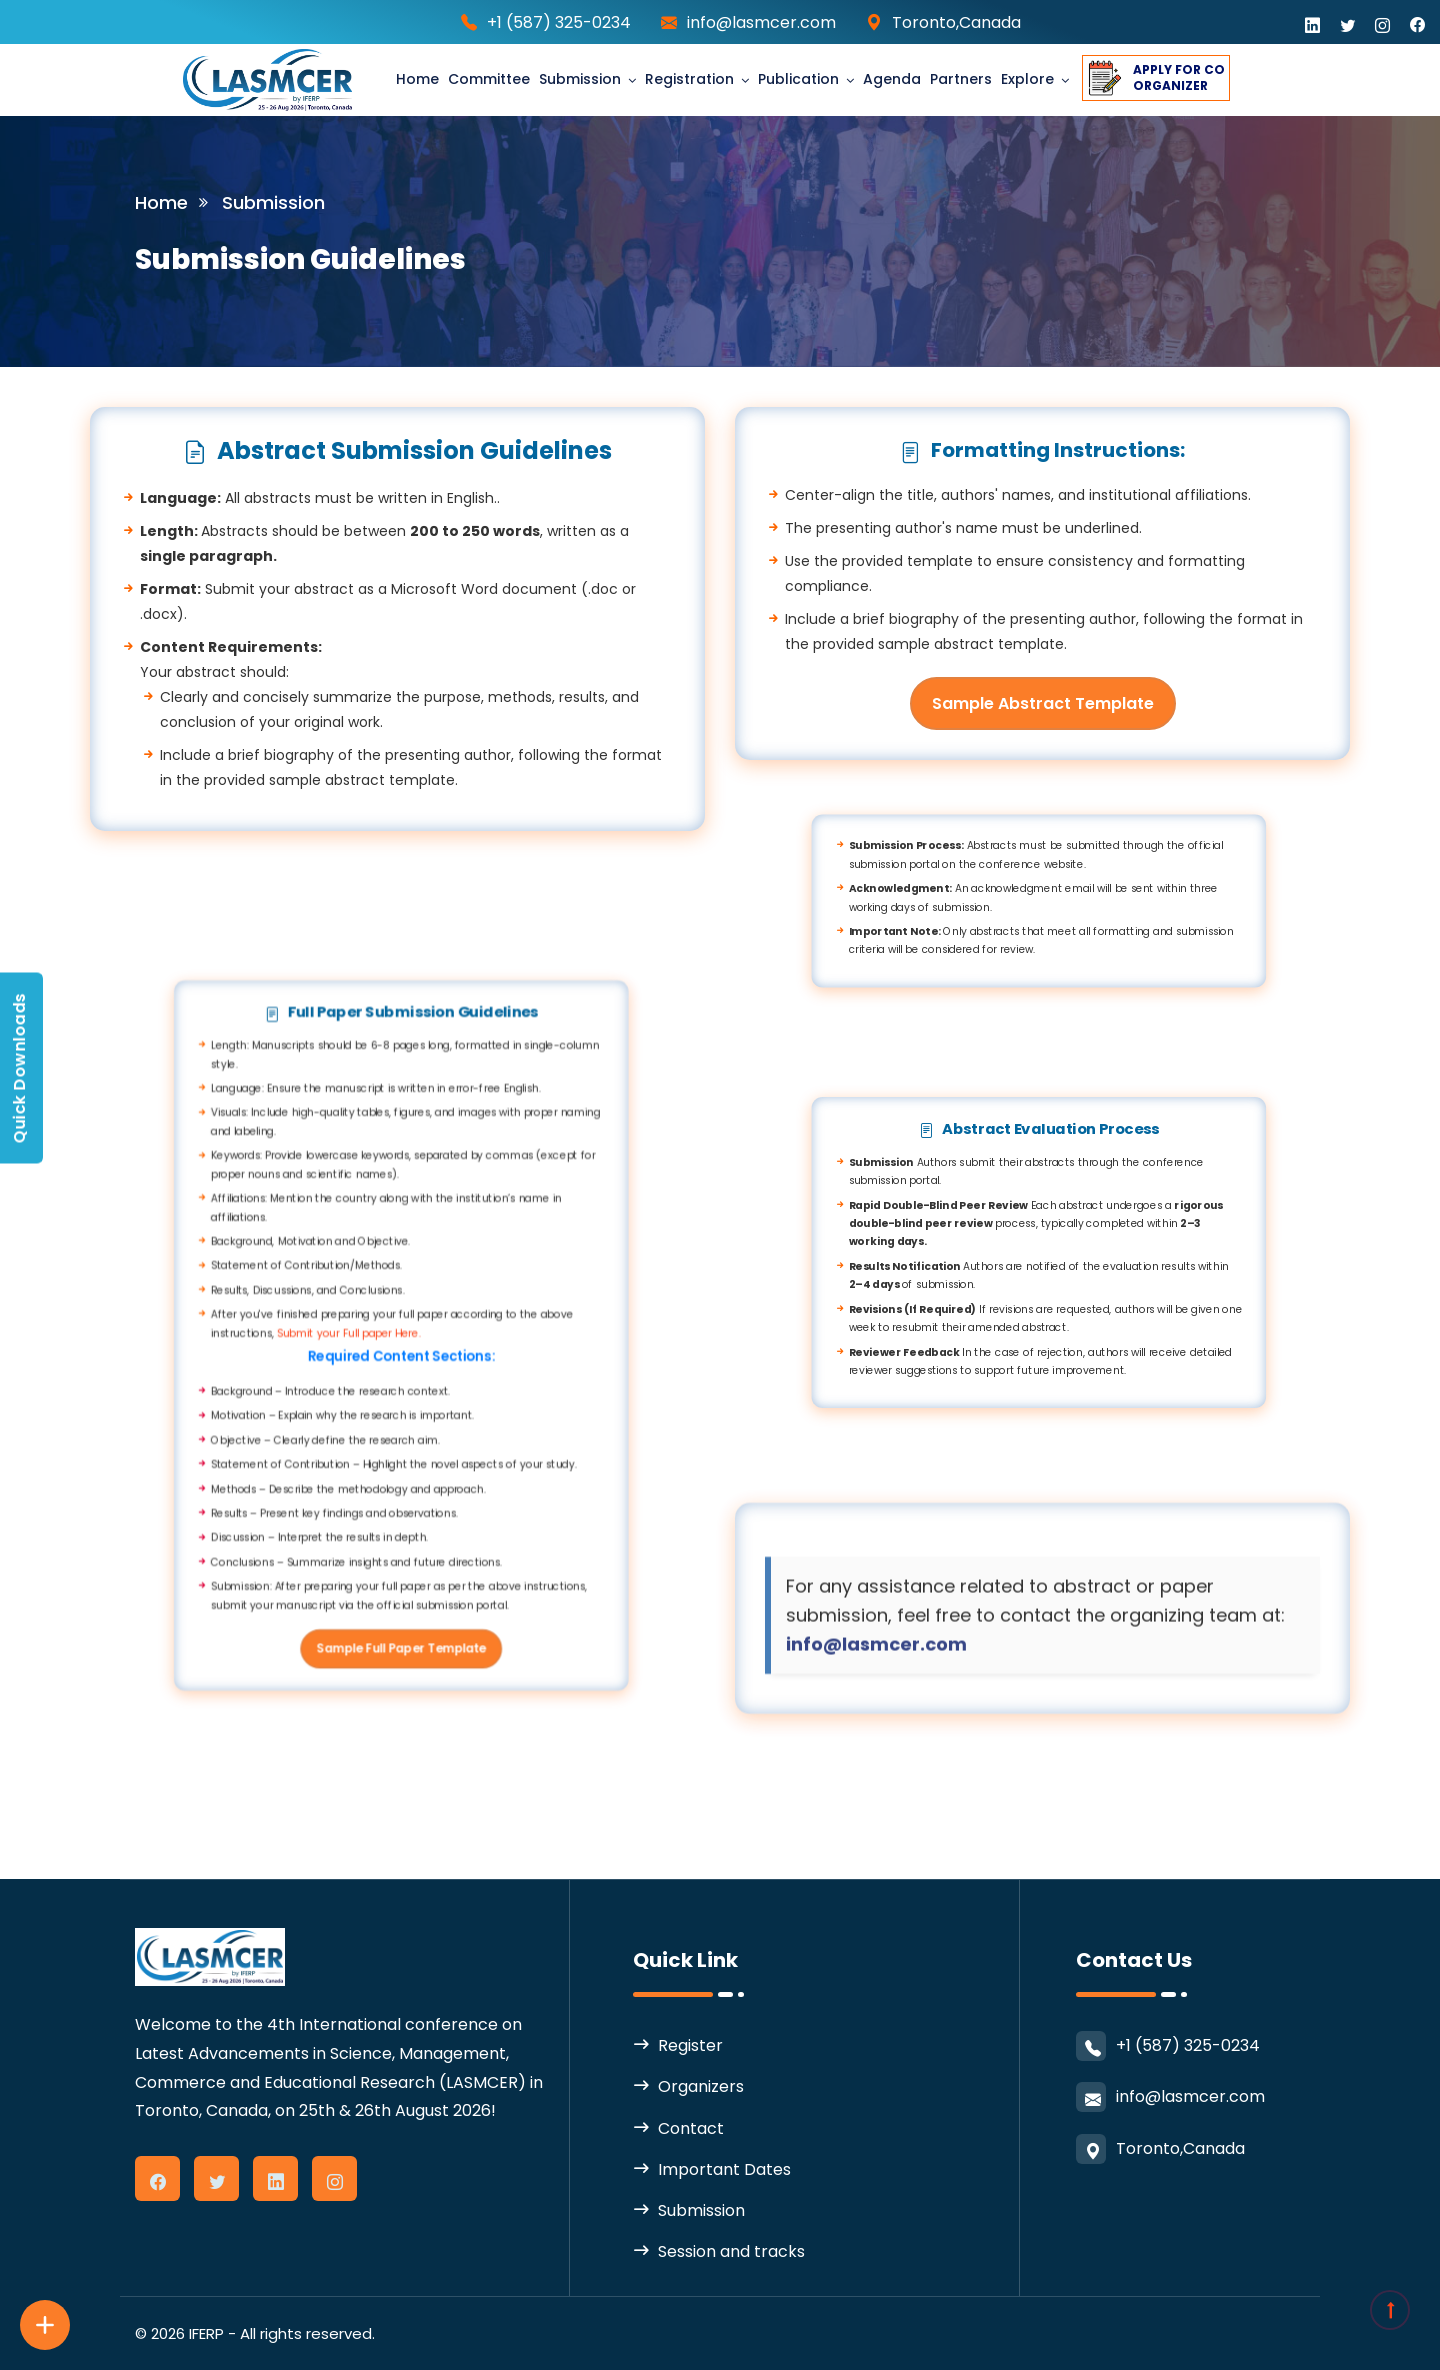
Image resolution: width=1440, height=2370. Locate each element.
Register (690, 2045)
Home (417, 79)
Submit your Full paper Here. (262, 1334)
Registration (689, 79)
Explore (1027, 79)
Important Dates (724, 2169)
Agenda (892, 79)
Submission (580, 79)
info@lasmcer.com (761, 22)
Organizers (701, 2086)
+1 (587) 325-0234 (559, 22)
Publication (798, 79)
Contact (691, 2128)
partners (961, 79)
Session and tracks (731, 2251)
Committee (489, 79)
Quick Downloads (19, 1068)
